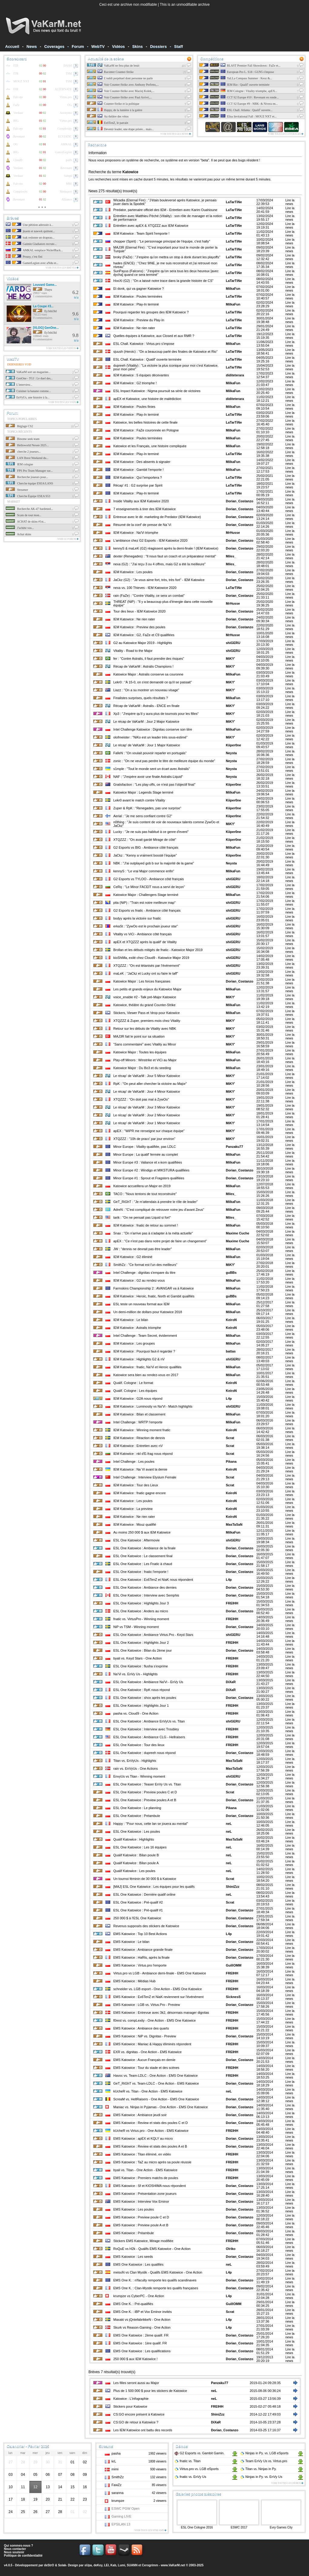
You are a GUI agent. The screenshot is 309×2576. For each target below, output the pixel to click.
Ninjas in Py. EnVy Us (261, 2477)
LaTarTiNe (234, 202)
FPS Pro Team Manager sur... (29, 470)
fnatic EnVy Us (190, 2477)
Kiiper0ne (233, 745)
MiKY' (230, 658)
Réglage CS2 (19, 426)
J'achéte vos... (20, 528)
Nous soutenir (14, 2552)
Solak (62, 2565)
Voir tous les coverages (285, 134)
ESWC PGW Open (125, 2508)
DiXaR (230, 1682)
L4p (229, 1398)
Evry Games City (281, 2527)
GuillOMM (233, 1965)
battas (230, 1351)
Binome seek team (22, 439)
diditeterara (235, 375)
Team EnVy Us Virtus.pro (263, 2461)
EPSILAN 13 (120, 2524)
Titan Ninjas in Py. (258, 2469)
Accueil (12, 46)
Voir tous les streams (150, 2530)
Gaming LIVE (121, 2516)
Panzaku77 (234, 1146)
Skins (137, 46)
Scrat (230, 1438)
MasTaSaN (234, 1524)
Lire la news (289, 202)
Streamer (17, 489)
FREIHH (232, 1603)
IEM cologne (19, 464)
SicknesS (233, 1997)
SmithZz (117, 2477)
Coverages (54, 46)
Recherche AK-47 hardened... (29, 508)
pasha (116, 2453)
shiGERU (233, 643)
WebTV (98, 46)
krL (113, 2461)
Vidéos (118, 46)
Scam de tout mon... (24, 515)
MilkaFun (233, 288)
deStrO (49, 2565)
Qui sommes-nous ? (18, 2545)
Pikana (231, 1461)
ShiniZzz (232, 1886)
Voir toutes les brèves (61, 267)
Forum (78, 46)
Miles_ (231, 556)
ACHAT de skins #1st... (26, 521)
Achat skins (18, 534)
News (32, 46)
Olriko (230, 2249)
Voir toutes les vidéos (62, 348)
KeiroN (231, 1320)
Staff (178, 46)
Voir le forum (67, 539)
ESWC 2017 (239, 2527)
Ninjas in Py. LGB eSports (264, 2453)
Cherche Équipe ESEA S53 (28, 496)
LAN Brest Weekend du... (27, 458)
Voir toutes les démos (287, 2483)
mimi (114, 2469)
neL (229, 1823)
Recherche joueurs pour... (27, 477)
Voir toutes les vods (63, 402)
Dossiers (158, 46)
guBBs (231, 1272)
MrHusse (233, 532)
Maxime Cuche (237, 1233)
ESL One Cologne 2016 (197, 2527)
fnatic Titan (187, 2461)
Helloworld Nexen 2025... (27, 445)
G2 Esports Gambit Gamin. (199, 2453)
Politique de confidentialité (23, 2555)
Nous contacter (15, 2549)
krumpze (117, 2500)
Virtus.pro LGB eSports (196, 2469)
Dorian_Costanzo (239, 501)
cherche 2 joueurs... (23, 451)
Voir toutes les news (175, 134)
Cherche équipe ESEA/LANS (29, 483)
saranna (117, 2493)
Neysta (231, 753)
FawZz (116, 2485)
